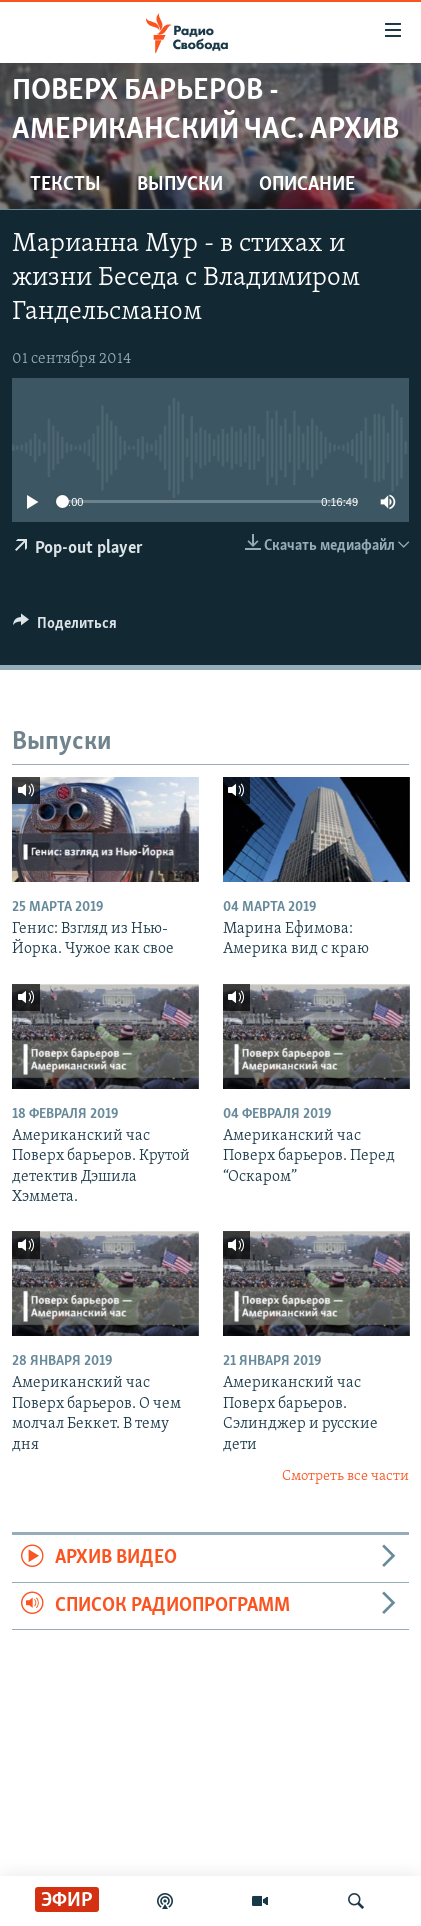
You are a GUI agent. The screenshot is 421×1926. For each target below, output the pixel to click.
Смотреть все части (345, 1476)
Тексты (65, 185)
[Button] (65, 628)
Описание (307, 185)
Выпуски (180, 185)
